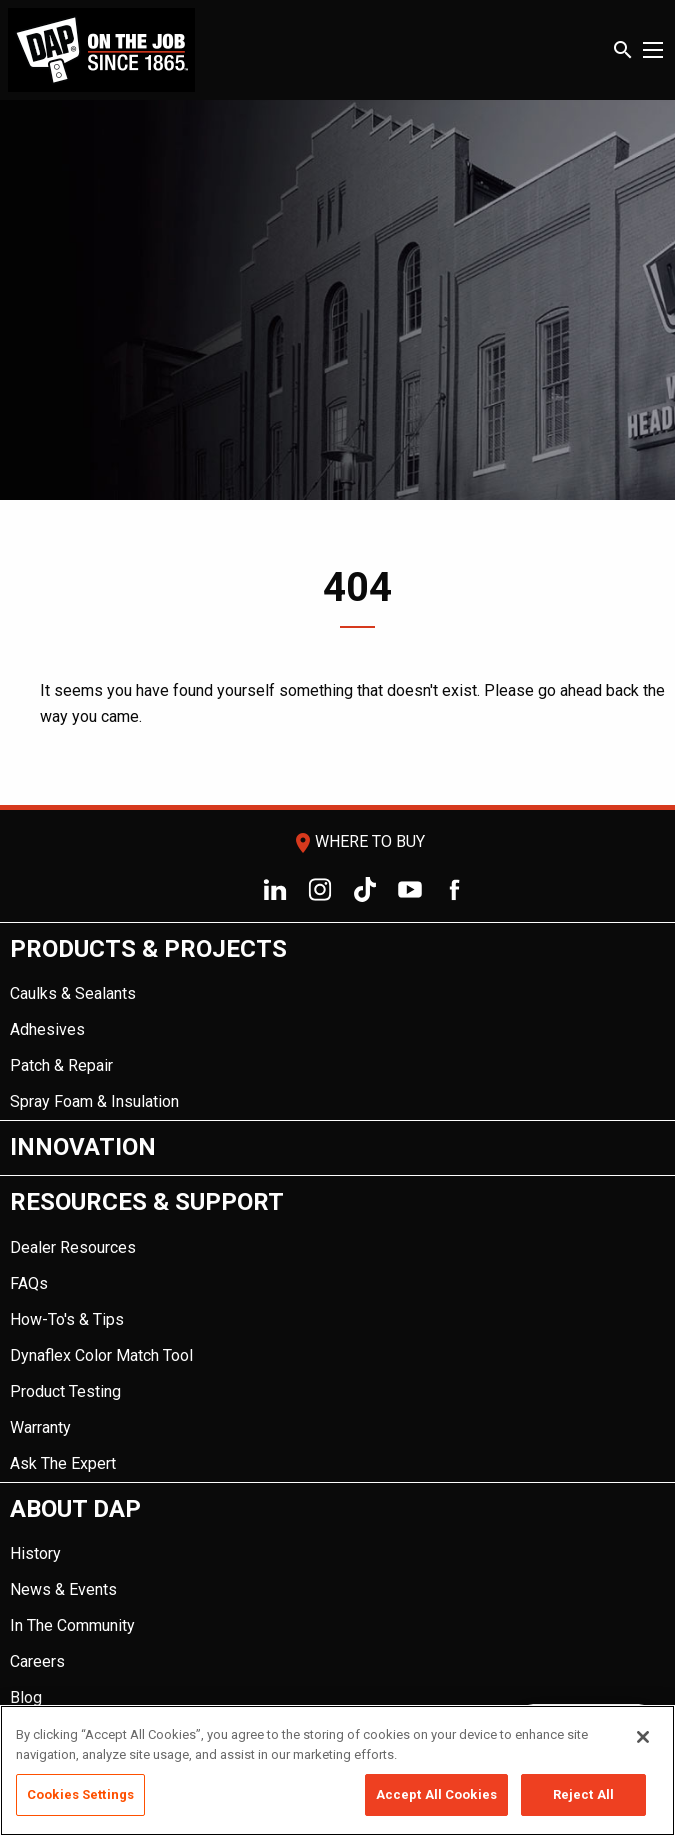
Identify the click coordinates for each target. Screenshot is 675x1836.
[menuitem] (337, 1022)
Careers (37, 1661)
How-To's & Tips (67, 1319)
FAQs (29, 1283)
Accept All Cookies (436, 1794)
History (35, 1553)
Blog (26, 1697)
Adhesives (47, 1029)
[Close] (643, 1737)
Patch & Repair (61, 1065)
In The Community (72, 1625)
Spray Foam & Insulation (94, 1101)
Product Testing (65, 1391)
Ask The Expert (63, 1463)
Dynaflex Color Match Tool (101, 1355)
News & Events (63, 1589)
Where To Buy (358, 841)
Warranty (40, 1427)
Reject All (583, 1794)
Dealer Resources (73, 1247)
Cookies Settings (80, 1794)
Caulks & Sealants (73, 993)
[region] (337, 1770)
